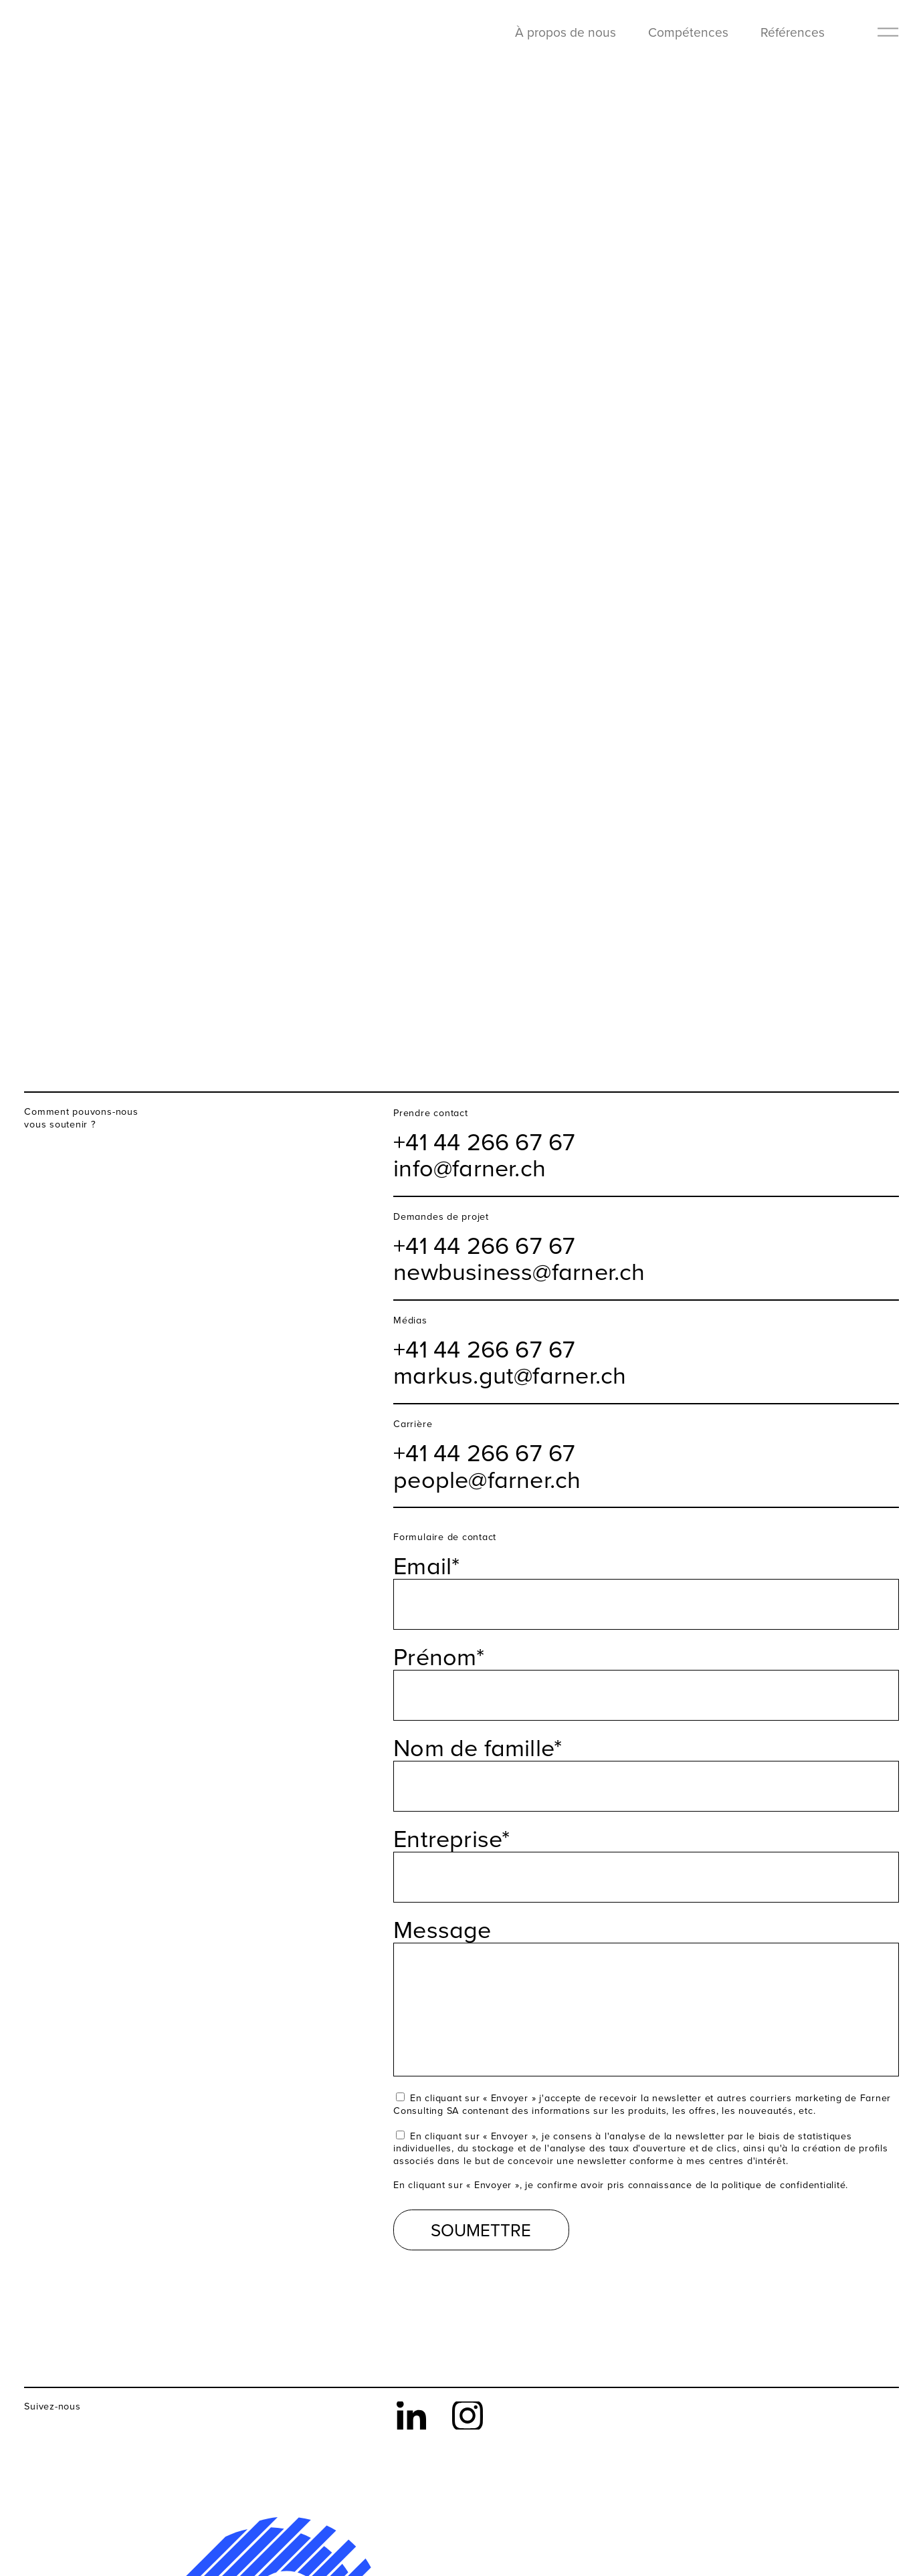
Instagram (467, 2365)
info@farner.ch (469, 1118)
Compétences (688, 32)
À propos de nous (565, 32)
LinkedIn (411, 2365)
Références (792, 32)
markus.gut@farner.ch (509, 1325)
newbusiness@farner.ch (519, 1221)
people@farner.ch (487, 1428)
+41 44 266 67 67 (484, 1091)
